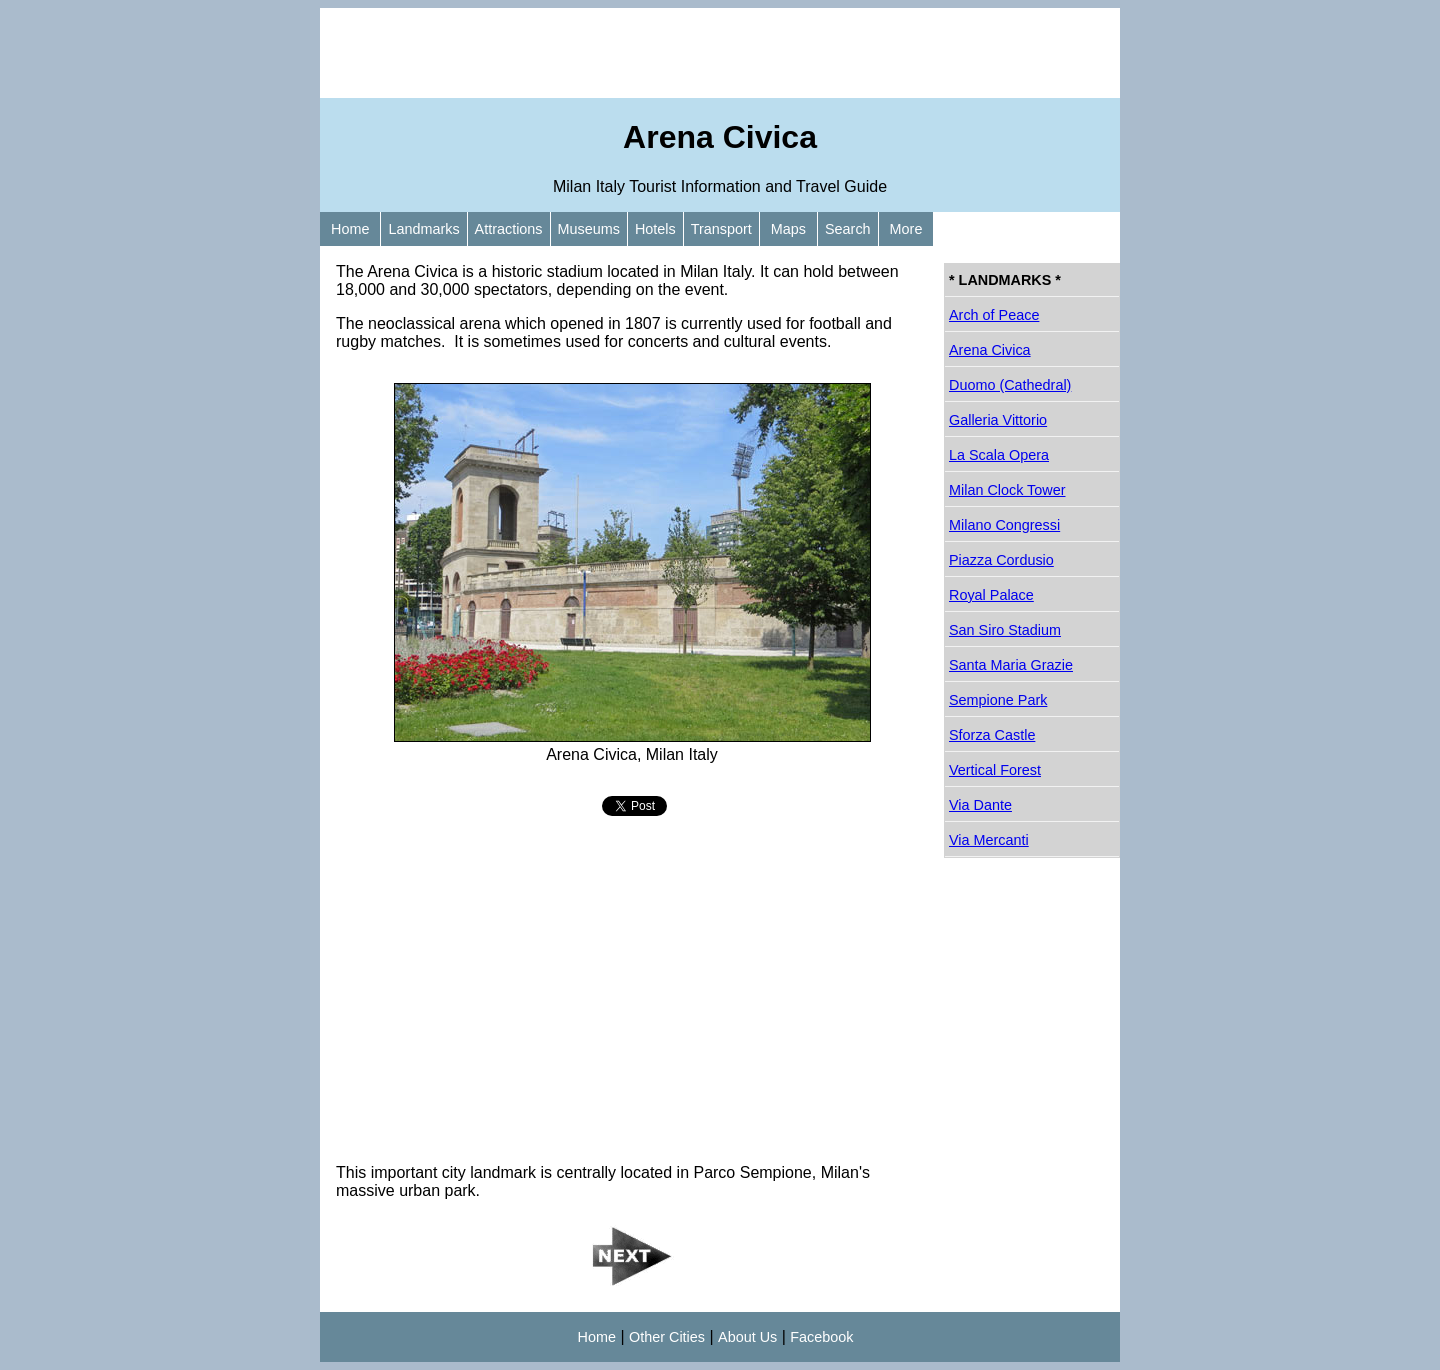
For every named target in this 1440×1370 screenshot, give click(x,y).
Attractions (509, 229)
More (906, 229)
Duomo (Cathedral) (1010, 385)
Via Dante (980, 805)
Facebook (821, 1337)
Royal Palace (991, 595)
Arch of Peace (994, 315)
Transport (721, 229)
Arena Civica (990, 350)
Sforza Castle (992, 735)
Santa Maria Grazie (1011, 665)
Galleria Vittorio (998, 420)
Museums (589, 229)
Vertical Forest (995, 770)
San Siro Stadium (1005, 630)
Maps (788, 229)
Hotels (655, 229)
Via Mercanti (989, 840)
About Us (747, 1337)
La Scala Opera (999, 455)
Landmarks (423, 229)
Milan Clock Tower (1007, 490)
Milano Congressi (1004, 525)
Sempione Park (998, 700)
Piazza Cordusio (1001, 560)
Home (350, 229)
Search (848, 229)
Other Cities (667, 1337)
